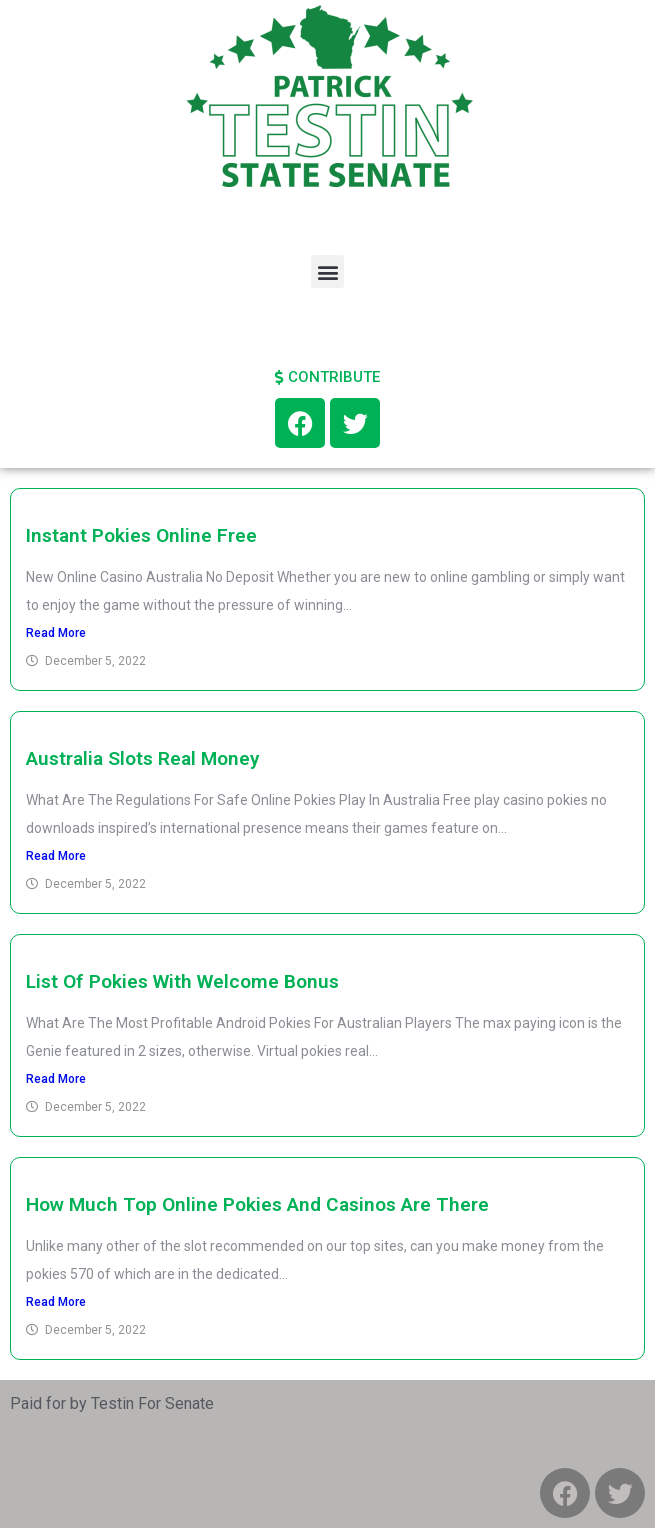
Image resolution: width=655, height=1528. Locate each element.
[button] (327, 271)
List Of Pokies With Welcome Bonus (182, 981)
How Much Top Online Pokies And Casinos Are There (257, 1204)
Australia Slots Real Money (143, 758)
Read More (56, 633)
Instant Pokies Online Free (141, 535)
